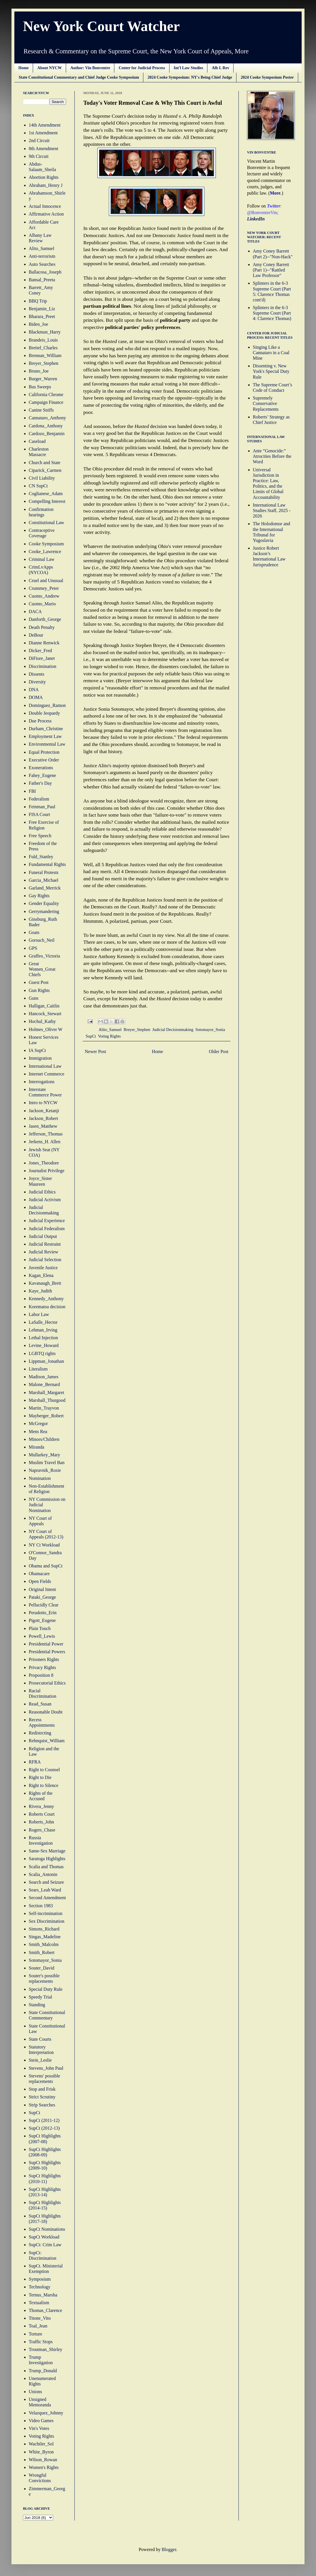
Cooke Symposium (46, 543)
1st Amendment (43, 132)
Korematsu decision (47, 1306)
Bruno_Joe (39, 371)
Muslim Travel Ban (46, 1462)
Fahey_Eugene (42, 775)
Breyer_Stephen (137, 1029)
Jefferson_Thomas (46, 1133)
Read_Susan (40, 1703)
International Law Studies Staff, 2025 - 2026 (271, 510)
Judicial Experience (47, 1220)
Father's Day (40, 783)
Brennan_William (45, 355)
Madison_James (43, 1376)
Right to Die (40, 1777)
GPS (33, 948)
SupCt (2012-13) (44, 2128)
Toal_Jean (38, 2325)
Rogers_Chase (42, 1829)
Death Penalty (42, 627)
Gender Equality (44, 903)
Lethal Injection (43, 1337)
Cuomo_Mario (42, 603)
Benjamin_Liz (42, 308)
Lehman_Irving (43, 1329)
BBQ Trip (38, 301)
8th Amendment (43, 148)
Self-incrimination (45, 1913)
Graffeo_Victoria (44, 955)
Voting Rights (109, 1036)
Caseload (37, 441)
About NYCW (49, 68)
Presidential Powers (47, 1651)
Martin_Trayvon (44, 1408)
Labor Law (39, 1314)
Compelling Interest (47, 501)
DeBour (36, 635)
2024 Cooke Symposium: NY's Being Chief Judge (190, 77)
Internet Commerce (46, 1073)
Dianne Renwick (44, 642)
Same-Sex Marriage (47, 1850)
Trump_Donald (43, 2370)
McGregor (38, 1423)
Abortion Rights (44, 177)
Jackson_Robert (43, 1118)
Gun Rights (39, 990)
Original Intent (42, 1589)
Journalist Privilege (46, 1170)
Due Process (40, 720)
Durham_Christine (46, 728)
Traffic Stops (41, 2341)
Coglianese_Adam (46, 493)
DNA (34, 689)
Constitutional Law (46, 522)
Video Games (41, 2420)
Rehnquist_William (47, 1740)
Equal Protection (44, 752)
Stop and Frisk (42, 2089)
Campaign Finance (46, 402)
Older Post (218, 1051)
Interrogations (42, 1081)
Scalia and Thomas (46, 1866)
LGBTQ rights (42, 1353)
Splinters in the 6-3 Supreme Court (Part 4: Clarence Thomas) (272, 313)
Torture (35, 2333)
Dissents (36, 674)
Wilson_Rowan (43, 2459)
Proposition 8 (41, 1675)
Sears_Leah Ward (45, 1889)
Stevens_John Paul (46, 2068)
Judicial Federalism (47, 1228)
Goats (34, 932)
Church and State (44, 462)
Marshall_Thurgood (47, 1400)
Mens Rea (38, 1431)
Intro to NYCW (43, 1102)
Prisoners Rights (44, 1659)
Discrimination (42, 666)
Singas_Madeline (45, 1936)
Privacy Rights (42, 1667)
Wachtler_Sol (41, 2443)
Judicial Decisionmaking (172, 1029)
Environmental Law (47, 744)
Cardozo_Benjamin (46, 433)
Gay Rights (39, 895)
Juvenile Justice (43, 1267)
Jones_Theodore (44, 1162)
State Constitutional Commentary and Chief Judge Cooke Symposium (79, 77)
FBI (32, 791)
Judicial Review (43, 1251)
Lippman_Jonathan (46, 1361)
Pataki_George (42, 1597)
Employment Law (45, 736)
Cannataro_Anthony (47, 417)
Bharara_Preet (42, 316)
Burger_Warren (43, 378)
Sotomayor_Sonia (210, 1029)
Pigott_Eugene (42, 1620)
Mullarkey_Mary (44, 1454)
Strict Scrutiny (42, 2096)
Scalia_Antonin (43, 1874)
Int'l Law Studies (188, 68)
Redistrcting (40, 1732)
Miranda (36, 1447)
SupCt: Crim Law (45, 2244)
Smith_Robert (42, 1952)
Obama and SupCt (45, 1565)
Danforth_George (45, 619)
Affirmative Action (46, 214)
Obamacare (39, 1573)
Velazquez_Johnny (46, 2412)
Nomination (40, 1478)
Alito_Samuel (110, 1029)
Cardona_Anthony (46, 425)
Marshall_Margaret (46, 1392)
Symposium (40, 2279)
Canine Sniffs (41, 410)
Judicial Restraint (45, 1244)
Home (23, 68)
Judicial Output (43, 1236)
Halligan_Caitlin (44, 1005)
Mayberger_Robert (46, 1415)
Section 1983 (41, 1905)
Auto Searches (42, 264)
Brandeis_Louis (43, 340)
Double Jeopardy (44, 713)
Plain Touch (40, 1628)
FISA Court (39, 814)
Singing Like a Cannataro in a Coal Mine (271, 352)
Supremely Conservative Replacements (266, 403)
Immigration (40, 1058)
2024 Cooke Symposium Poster (267, 77)
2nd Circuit (39, 140)
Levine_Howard (44, 1345)
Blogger (169, 2549)
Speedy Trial (40, 1996)
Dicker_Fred (40, 650)
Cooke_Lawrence (45, 551)
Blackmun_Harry (45, 331)
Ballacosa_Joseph (45, 272)
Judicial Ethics (42, 1191)
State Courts (40, 2039)
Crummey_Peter (44, 588)
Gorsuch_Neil (42, 940)
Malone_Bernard (44, 1384)
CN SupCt (38, 485)
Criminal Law (41, 559)
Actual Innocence (45, 206)
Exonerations (41, 767)
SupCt (91, 1036)
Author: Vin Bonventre (90, 68)
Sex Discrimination (46, 1921)
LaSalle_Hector (43, 1322)
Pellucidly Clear (44, 1604)
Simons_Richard (44, 1928)
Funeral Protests (44, 872)
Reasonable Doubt (46, 1711)
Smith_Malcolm (44, 1944)
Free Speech (40, 835)
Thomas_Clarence (45, 2310)
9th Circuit (39, 156)
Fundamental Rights (47, 864)
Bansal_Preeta (42, 279)
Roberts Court (42, 1814)
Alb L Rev (220, 68)
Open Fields (40, 1581)
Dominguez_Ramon (47, 705)
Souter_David (41, 1968)
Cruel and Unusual (46, 580)
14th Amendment (45, 125)
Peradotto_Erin (43, 1612)
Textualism (39, 2302)
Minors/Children (44, 1439)
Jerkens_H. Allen (44, 1141)
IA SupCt (37, 1050)
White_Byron (41, 2451)
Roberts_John (41, 1821)
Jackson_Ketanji (44, 1110)
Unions (35, 2391)
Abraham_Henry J (46, 185)
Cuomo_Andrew (44, 596)
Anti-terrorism (42, 256)
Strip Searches (42, 2104)
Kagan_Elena (41, 1275)
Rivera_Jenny (41, 1806)
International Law (45, 1066)
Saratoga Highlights (47, 1858)
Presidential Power (46, 1643)
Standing (37, 2004)
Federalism (39, 798)
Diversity (37, 681)
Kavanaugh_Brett (45, 1283)
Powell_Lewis (42, 1636)
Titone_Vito (40, 2318)
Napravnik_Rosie (45, 1470)
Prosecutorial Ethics (47, 1682)
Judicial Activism (45, 1199)
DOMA (36, 697)
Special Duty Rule (45, 1989)
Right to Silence (43, 1785)
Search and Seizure (46, 1882)
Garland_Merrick (45, 887)
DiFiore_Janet (42, 658)
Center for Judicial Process (142, 68)
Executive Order (44, 759)
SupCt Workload (44, 2236)
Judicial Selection (45, 1259)
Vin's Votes (39, 2428)
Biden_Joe (38, 324)
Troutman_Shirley (45, 2349)
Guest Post (39, 982)
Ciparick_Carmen (45, 470)
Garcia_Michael (43, 880)
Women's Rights (44, 2467)
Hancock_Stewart (45, 1013)
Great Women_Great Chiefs (42, 969)
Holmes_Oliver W (45, 1029)
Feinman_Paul (42, 806)
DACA (35, 611)
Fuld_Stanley (41, 856)
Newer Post (95, 1051)
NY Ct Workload (44, 1544)
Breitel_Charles (43, 347)
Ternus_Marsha (43, 2294)
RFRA (35, 1761)
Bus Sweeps (40, 386)
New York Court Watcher (101, 26)
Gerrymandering (44, 911)
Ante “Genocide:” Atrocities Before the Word (272, 456)
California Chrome (46, 394)
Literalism (38, 1368)
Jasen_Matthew (43, 1126)
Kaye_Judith (40, 1290)
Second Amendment (47, 1897)
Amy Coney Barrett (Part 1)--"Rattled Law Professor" (271, 270)
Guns (33, 998)
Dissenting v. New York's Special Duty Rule (271, 371)
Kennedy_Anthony (46, 1298)
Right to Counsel (44, 1769)
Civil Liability (42, 478)
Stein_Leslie (40, 2060)
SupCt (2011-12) (44, 2120)
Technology (39, 2286)
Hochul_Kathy (42, 1021)
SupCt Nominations (47, 2229)
